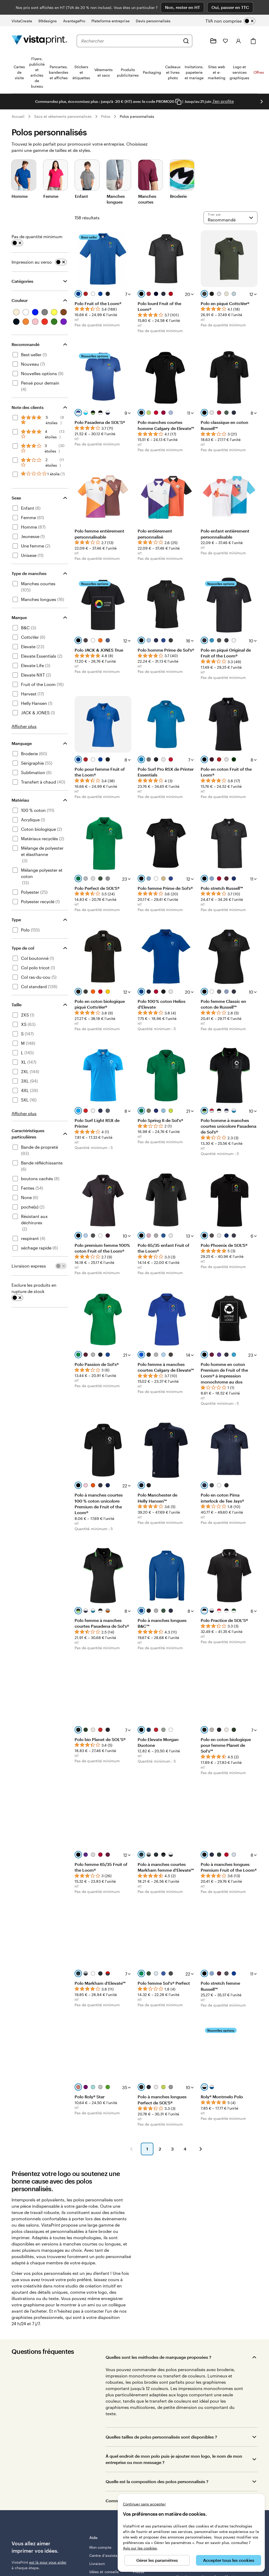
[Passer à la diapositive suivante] (261, 101)
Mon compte (100, 2547)
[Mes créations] (213, 41)
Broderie (178, 196)
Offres (259, 72)
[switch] (234, 21)
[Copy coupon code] (178, 102)
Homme (20, 196)
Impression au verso (32, 261)
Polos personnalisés (137, 116)
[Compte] (238, 41)
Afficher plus (24, 726)
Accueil (18, 116)
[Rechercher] (186, 41)
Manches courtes (147, 199)
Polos (105, 116)
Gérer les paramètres (157, 2560)
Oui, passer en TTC (230, 7)
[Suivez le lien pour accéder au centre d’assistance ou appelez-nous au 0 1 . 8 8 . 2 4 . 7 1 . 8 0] (201, 41)
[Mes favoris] (225, 41)
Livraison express (29, 1265)
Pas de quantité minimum (37, 236)
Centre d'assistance (106, 2555)
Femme (50, 196)
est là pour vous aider (47, 2562)
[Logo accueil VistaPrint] (39, 40)
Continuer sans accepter (144, 2504)
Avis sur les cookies (140, 2548)
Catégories (22, 281)
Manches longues (116, 199)
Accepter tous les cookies (228, 2560)
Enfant (81, 196)
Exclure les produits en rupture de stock (34, 1288)
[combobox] (130, 41)
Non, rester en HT (182, 7)
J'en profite (223, 101)
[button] (131, 2149)
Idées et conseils (104, 2571)
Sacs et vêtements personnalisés (63, 116)
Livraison (97, 2563)
